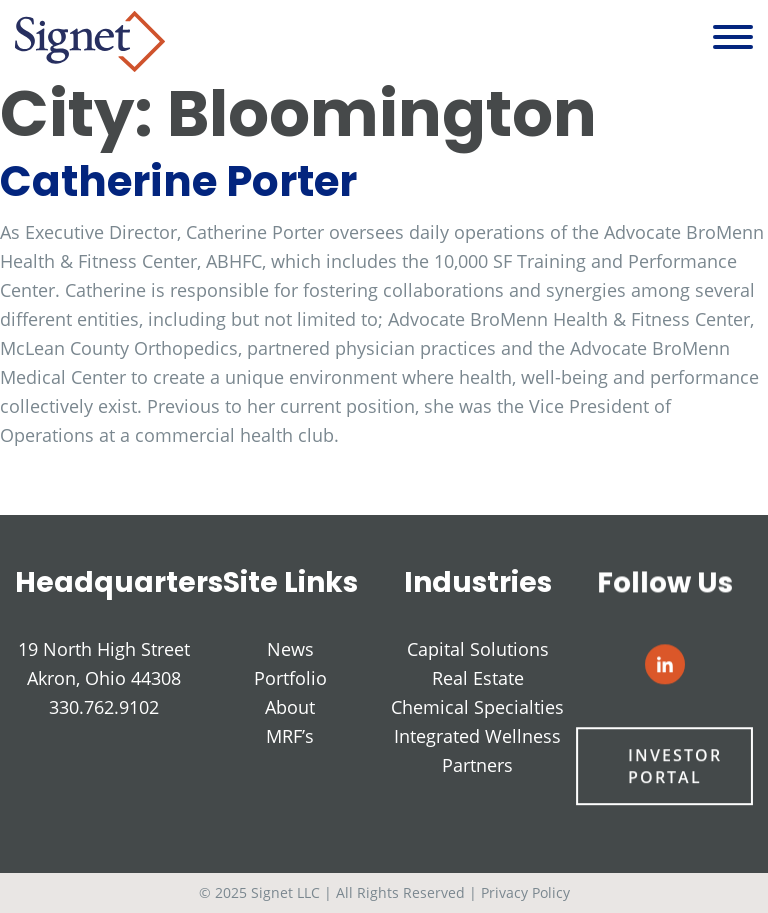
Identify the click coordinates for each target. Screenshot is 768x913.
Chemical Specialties (477, 708)
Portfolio (290, 678)
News (290, 649)
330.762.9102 (104, 707)
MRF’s (290, 736)
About (290, 707)
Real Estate (478, 679)
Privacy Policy (525, 892)
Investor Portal (674, 768)
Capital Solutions (478, 650)
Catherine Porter (178, 181)
